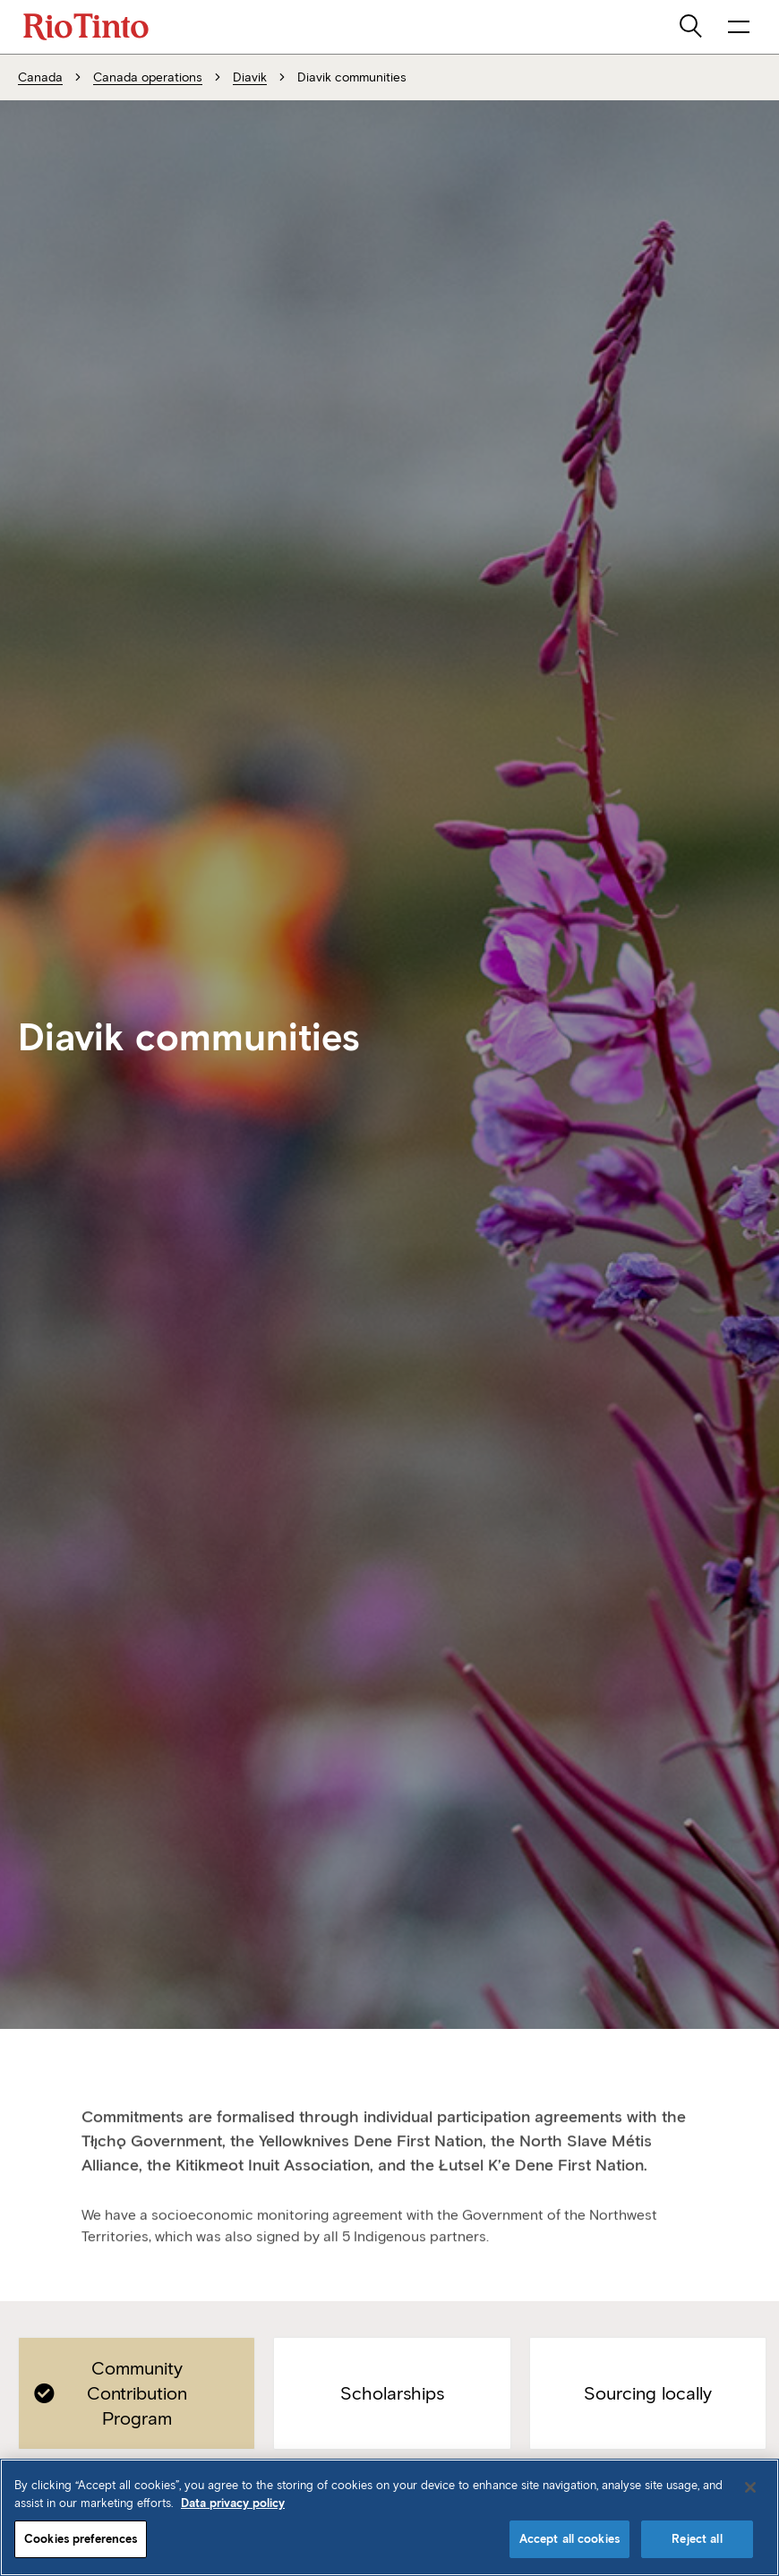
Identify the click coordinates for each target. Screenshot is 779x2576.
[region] (389, 2517)
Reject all (697, 2539)
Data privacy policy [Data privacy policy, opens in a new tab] (233, 2503)
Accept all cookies (569, 2539)
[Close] (750, 2487)
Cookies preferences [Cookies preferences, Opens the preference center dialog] (80, 2539)
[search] (692, 27)
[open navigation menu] (739, 27)
